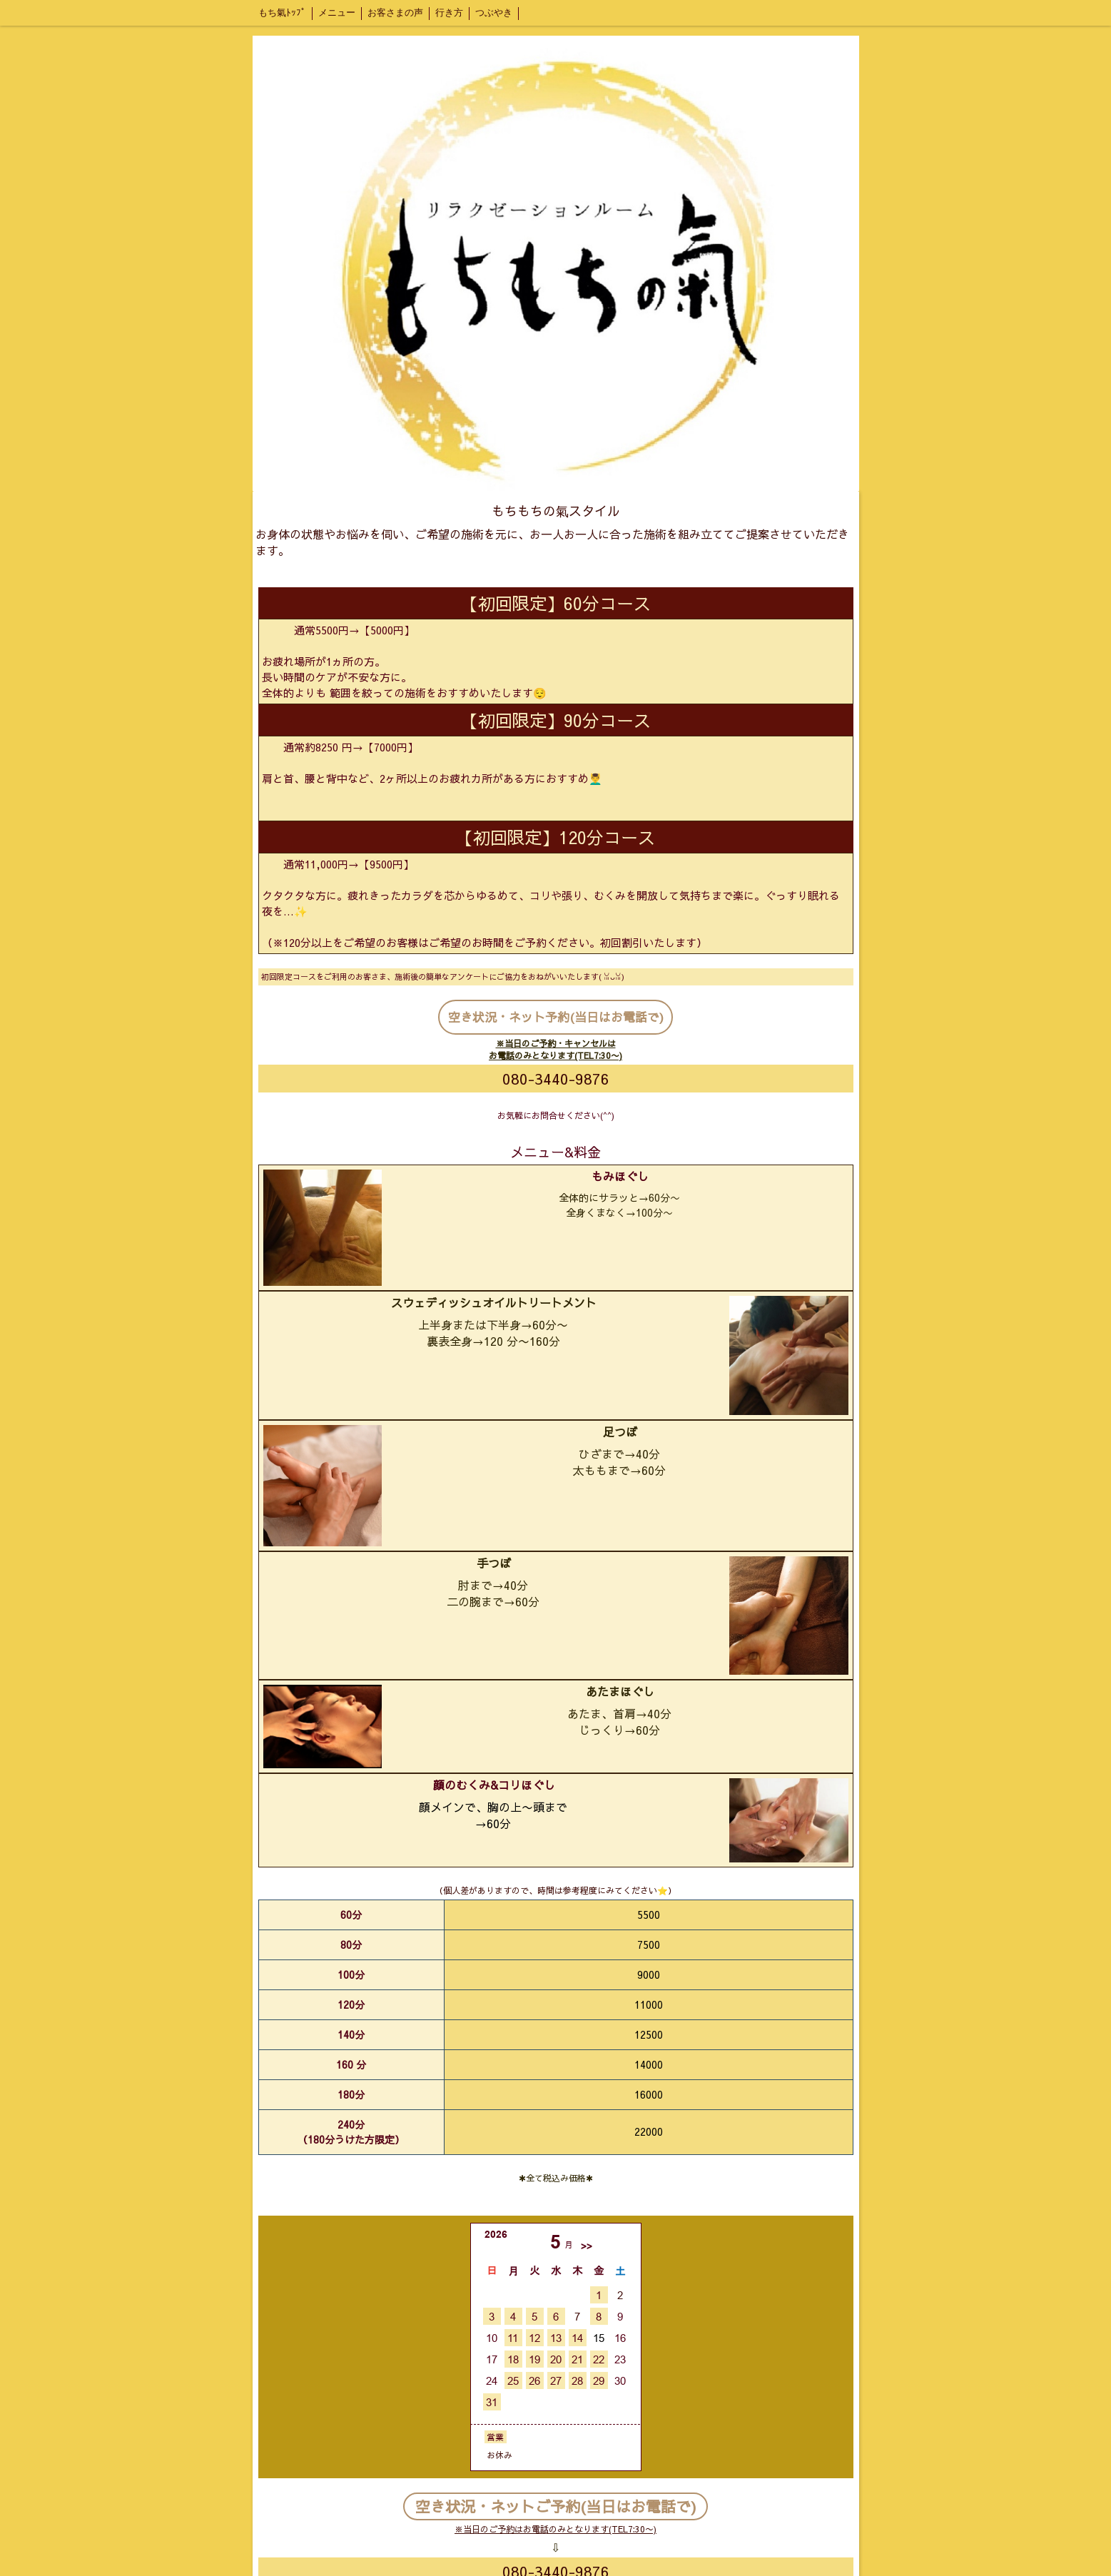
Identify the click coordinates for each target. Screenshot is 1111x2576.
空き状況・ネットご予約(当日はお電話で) (555, 2506)
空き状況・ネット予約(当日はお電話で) (556, 1016)
